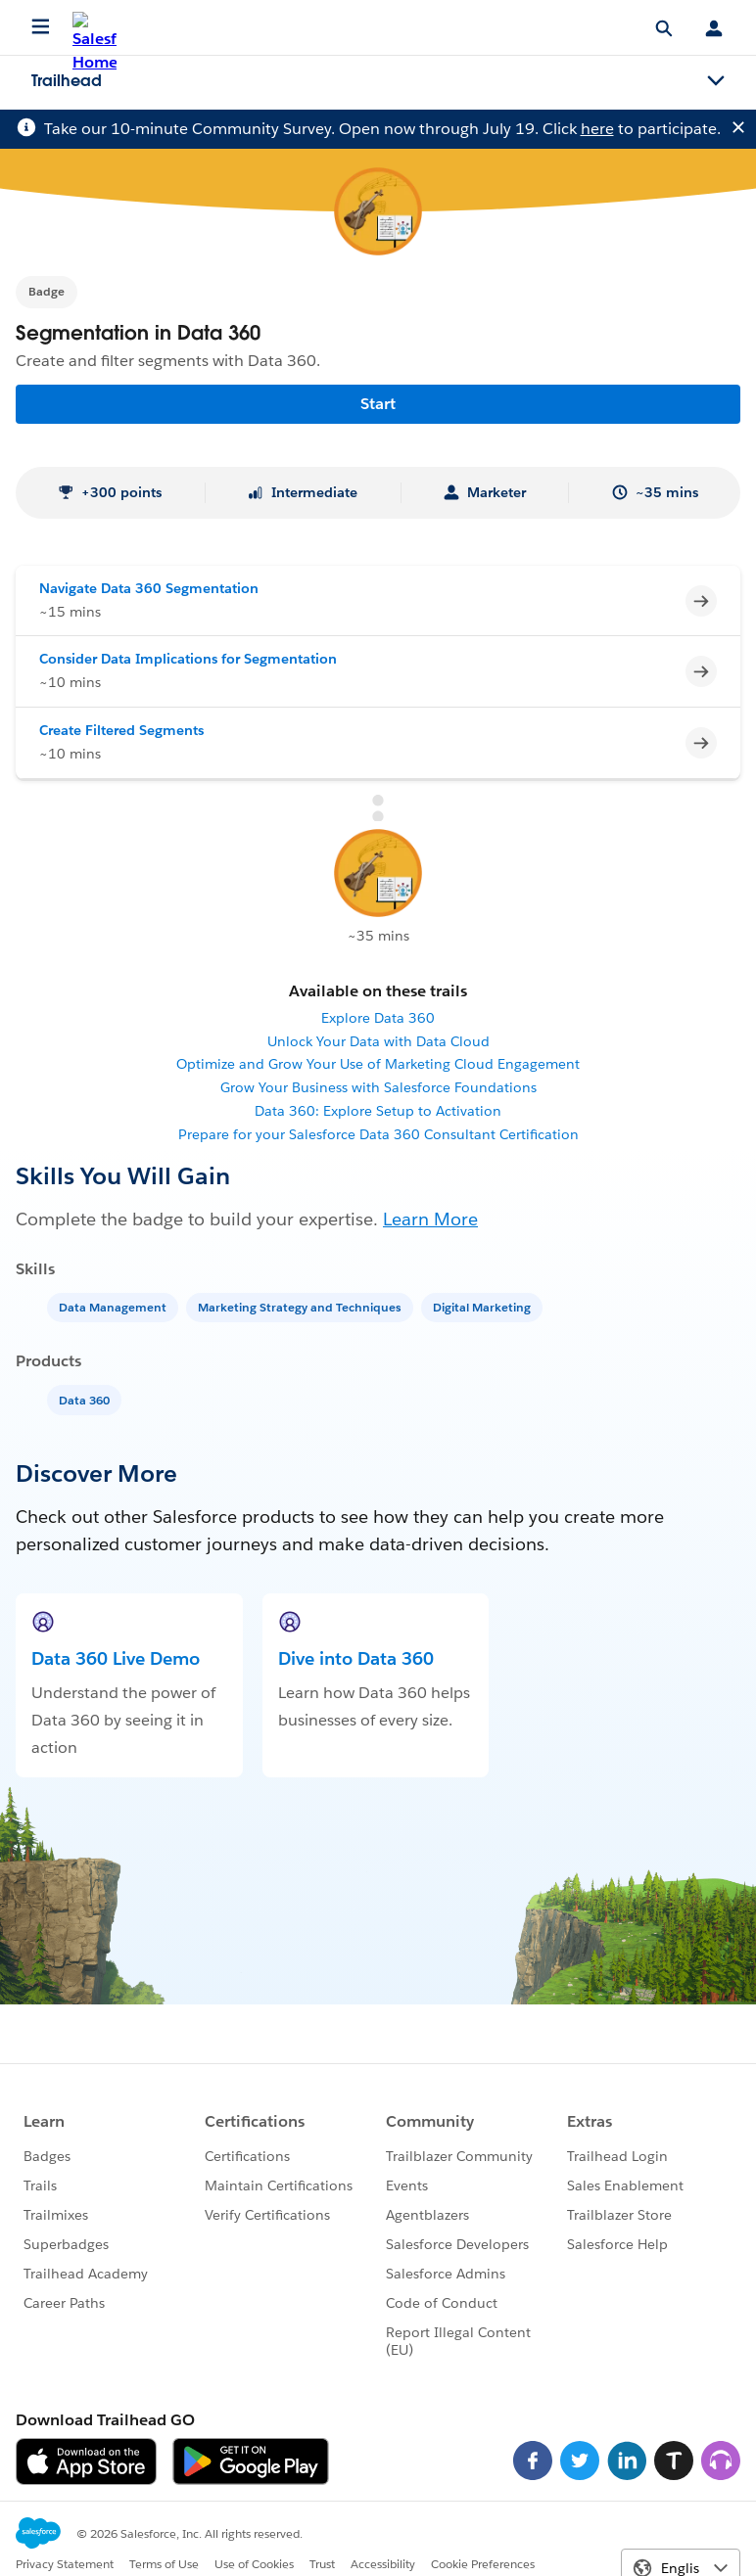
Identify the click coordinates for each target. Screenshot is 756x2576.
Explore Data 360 (378, 1018)
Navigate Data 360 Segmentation (149, 588)
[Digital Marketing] (483, 1306)
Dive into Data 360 (356, 1658)
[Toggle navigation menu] (716, 81)
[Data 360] (86, 1399)
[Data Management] (114, 1306)
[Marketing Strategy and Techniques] (301, 1306)
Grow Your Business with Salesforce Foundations (378, 1087)
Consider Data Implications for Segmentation (188, 658)
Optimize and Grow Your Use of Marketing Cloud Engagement (378, 1064)
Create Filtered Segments (121, 730)
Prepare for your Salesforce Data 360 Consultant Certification (378, 1134)
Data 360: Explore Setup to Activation (378, 1111)
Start (378, 403)
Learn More (430, 1219)
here (597, 128)
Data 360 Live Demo (115, 1658)
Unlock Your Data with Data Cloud (378, 1041)
